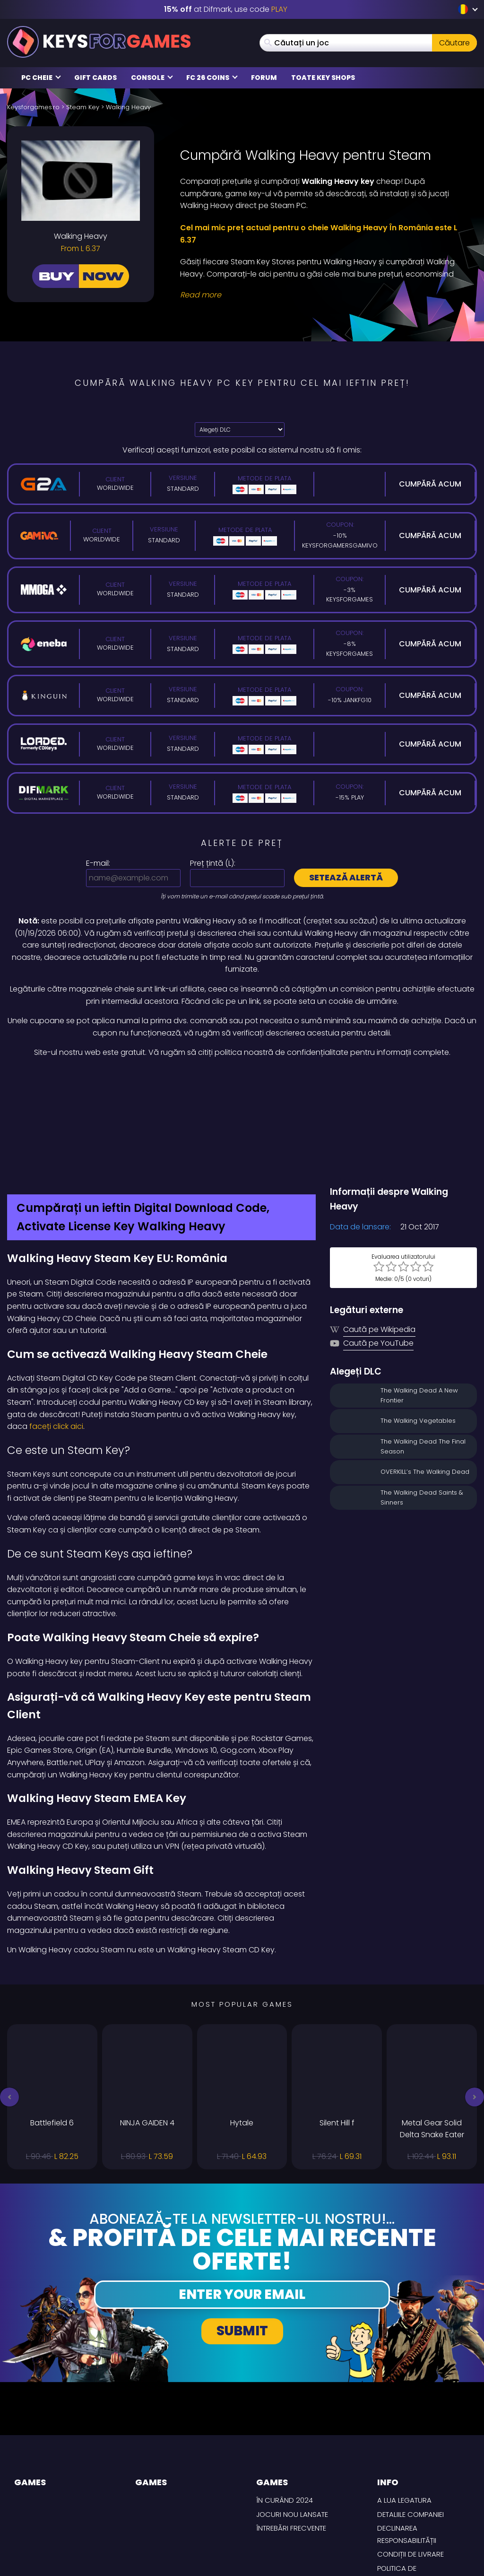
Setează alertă (346, 877)
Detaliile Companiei (410, 2429)
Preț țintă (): (212, 863)
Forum (264, 77)
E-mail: (98, 863)
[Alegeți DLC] (240, 429)
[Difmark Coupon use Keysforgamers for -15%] (242, 1079)
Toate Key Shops (323, 77)
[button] (9, 2011)
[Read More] (322, 295)
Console (152, 77)
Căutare (454, 42)
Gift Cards (95, 77)
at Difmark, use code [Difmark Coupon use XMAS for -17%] (225, 9)
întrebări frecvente (291, 2442)
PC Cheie (41, 77)
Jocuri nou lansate (292, 2429)
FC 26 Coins (212, 77)
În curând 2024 (284, 2414)
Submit (242, 2246)
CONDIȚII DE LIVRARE (410, 2468)
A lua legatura (404, 2414)
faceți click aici (55, 1340)
